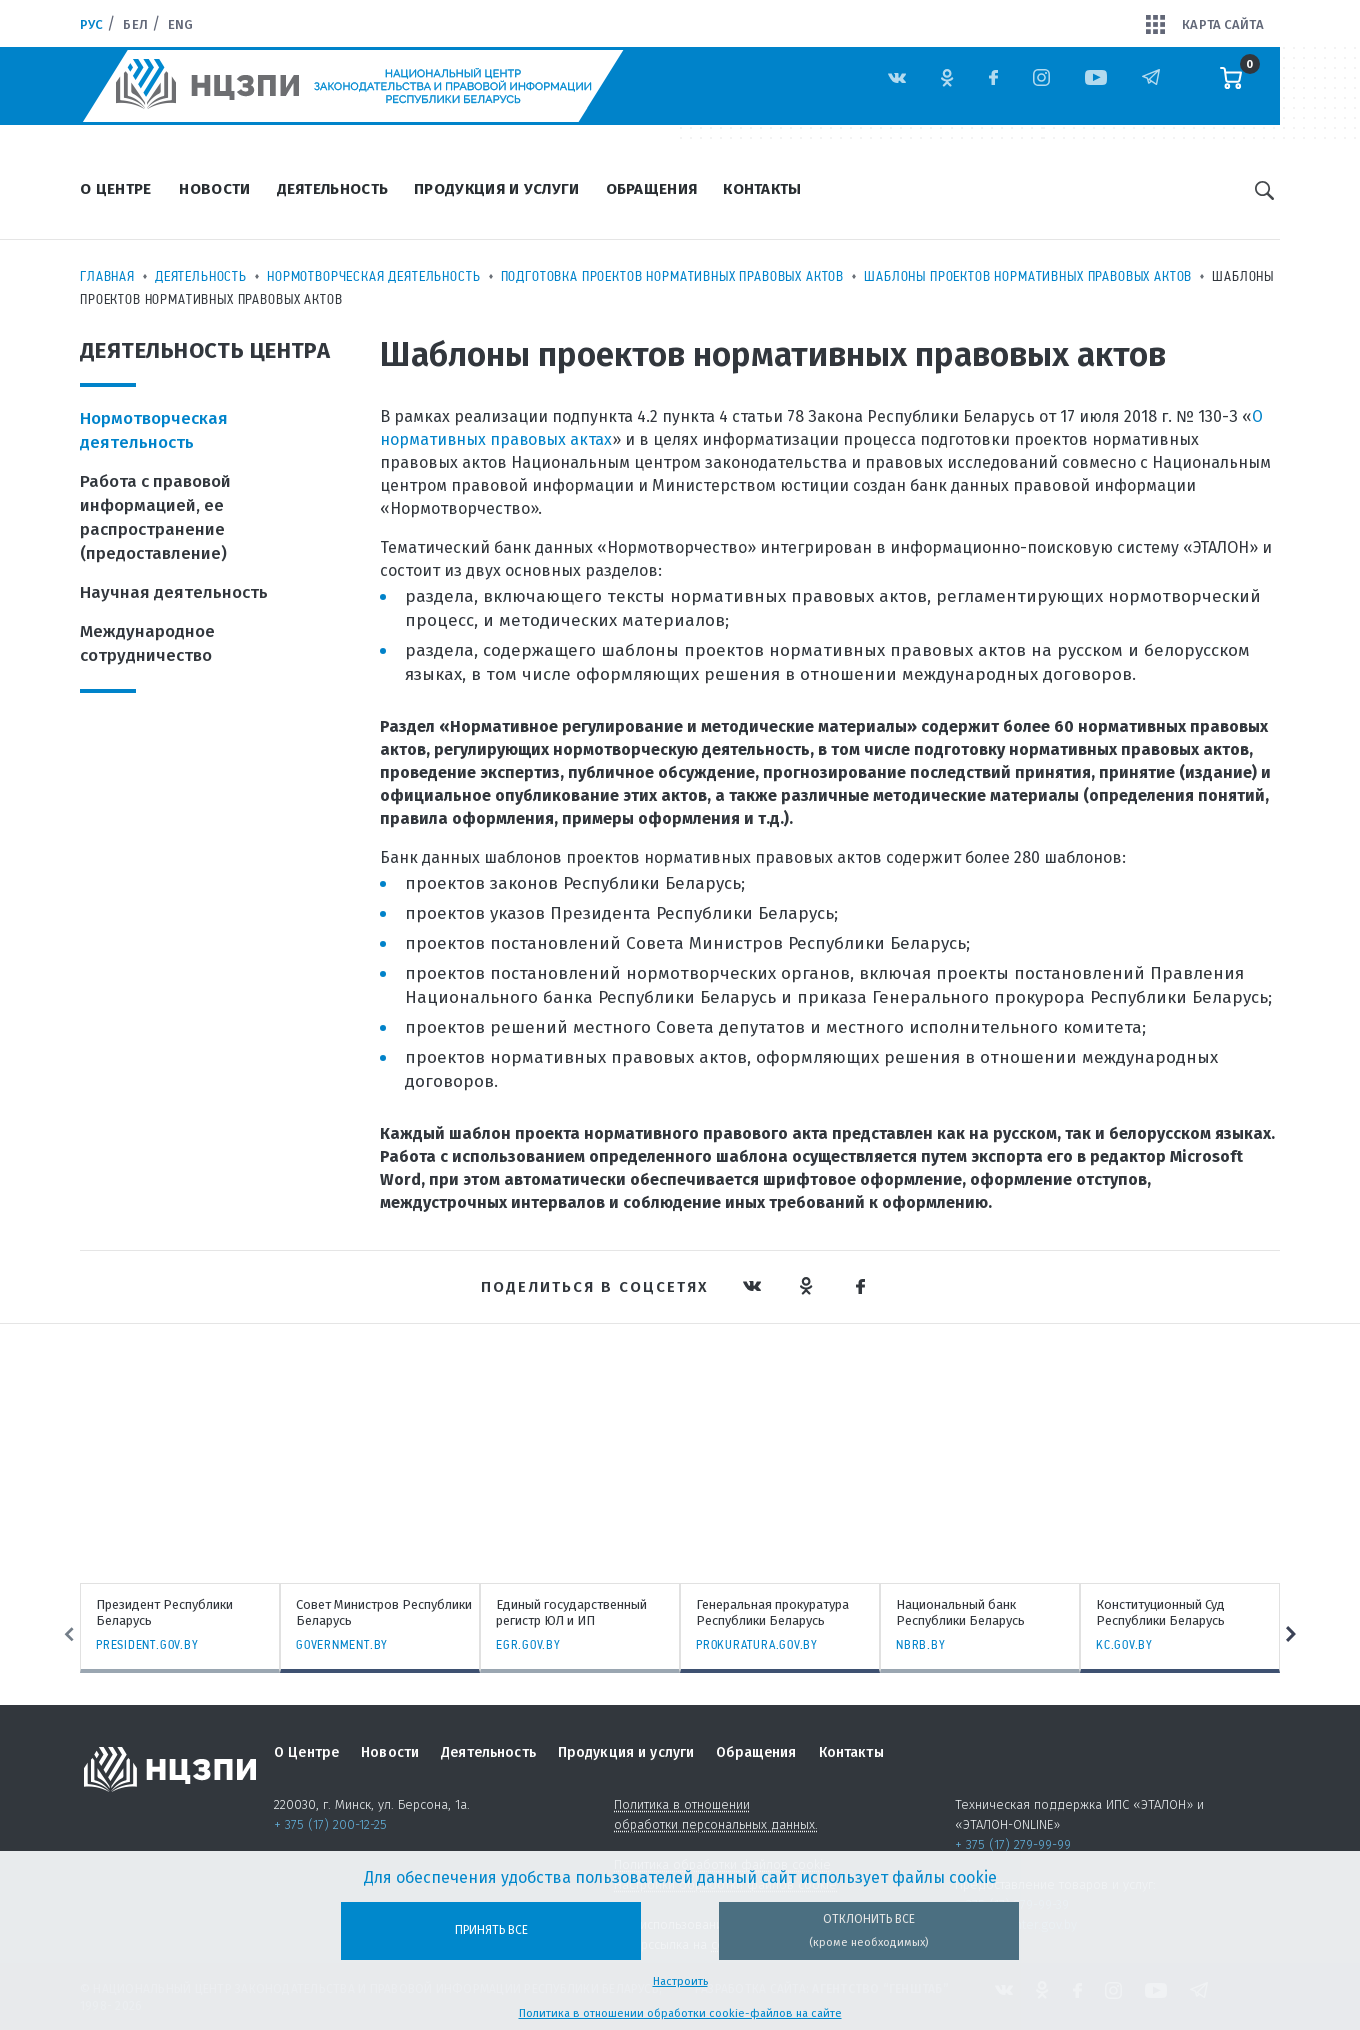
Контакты (762, 189)
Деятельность (333, 189)
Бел (135, 24)
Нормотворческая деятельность (374, 276)
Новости (214, 189)
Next (1303, 1634)
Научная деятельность (174, 592)
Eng (180, 24)
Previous (57, 1634)
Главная (107, 276)
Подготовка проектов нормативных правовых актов (673, 276)
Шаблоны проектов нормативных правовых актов (1028, 276)
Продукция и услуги (496, 189)
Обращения (652, 189)
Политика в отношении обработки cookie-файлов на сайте (680, 2013)
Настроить (680, 1981)
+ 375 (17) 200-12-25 (330, 1824)
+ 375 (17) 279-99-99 (1013, 1844)
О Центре (115, 189)
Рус (91, 24)
